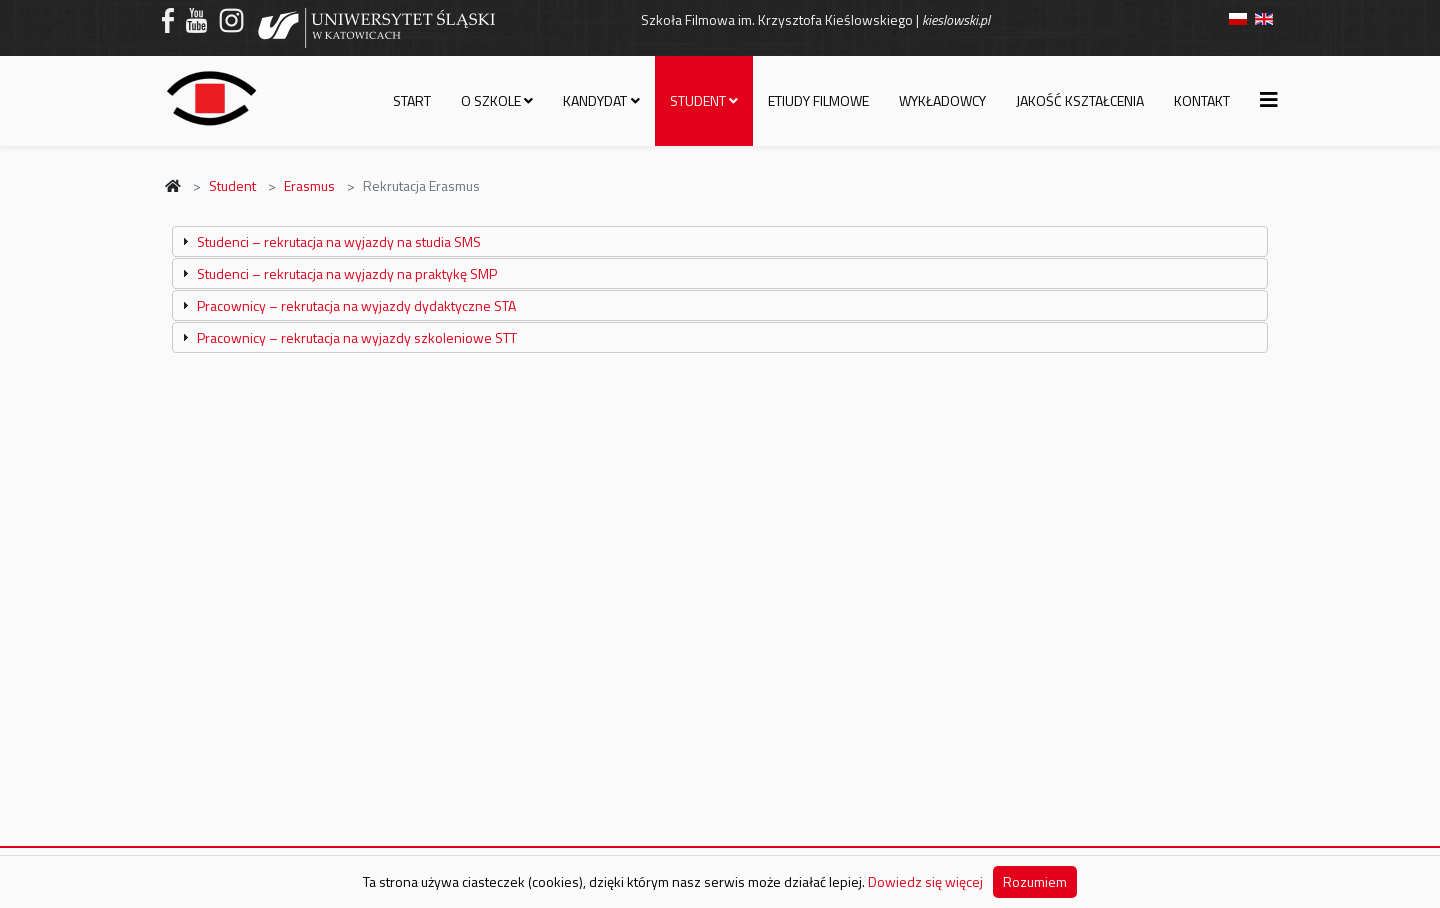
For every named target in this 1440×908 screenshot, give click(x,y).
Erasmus (309, 185)
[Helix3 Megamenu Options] (1269, 99)
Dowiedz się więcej (925, 881)
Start (412, 100)
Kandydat (595, 100)
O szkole (491, 100)
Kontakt (1202, 100)
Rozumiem (1035, 881)
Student (698, 100)
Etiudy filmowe (818, 100)
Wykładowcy (942, 100)
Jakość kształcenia (1080, 100)
